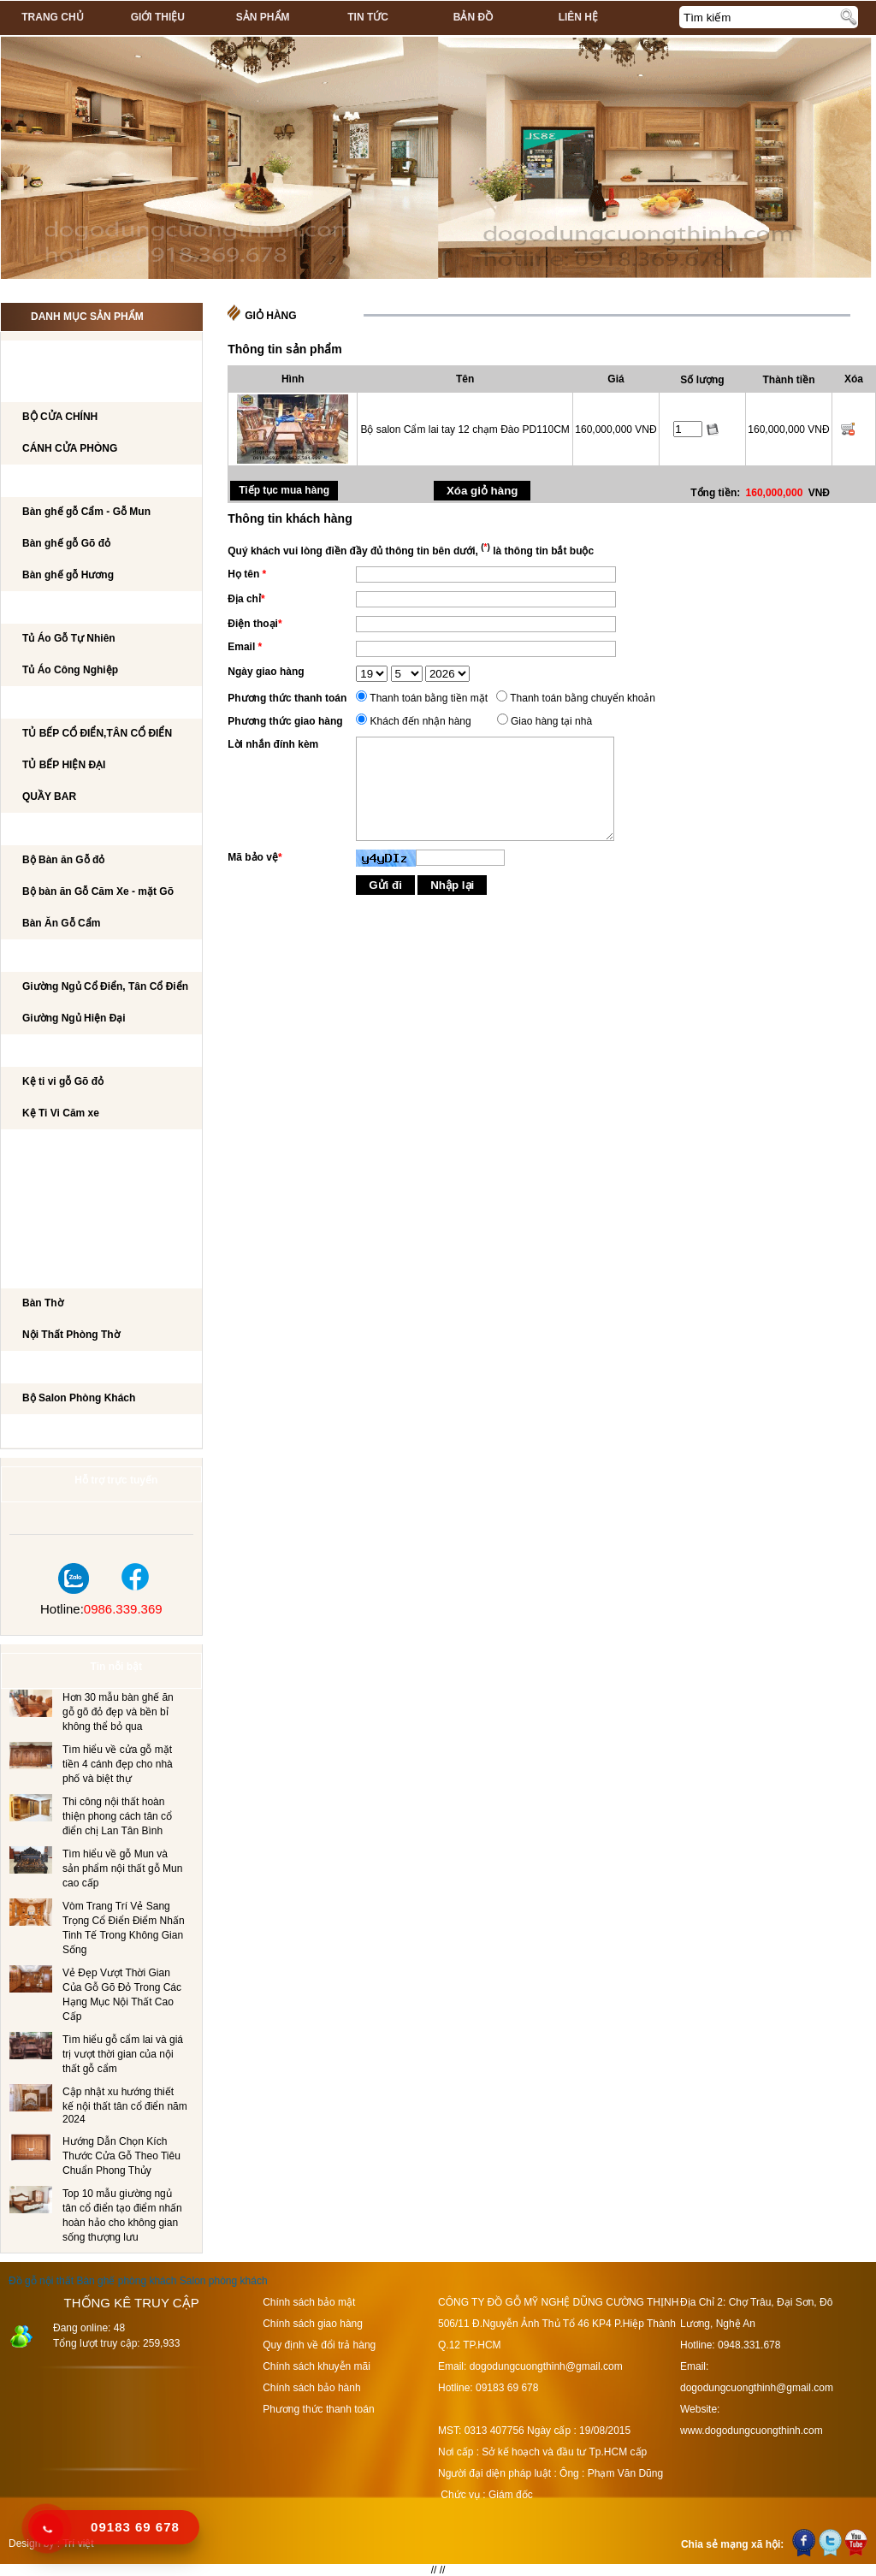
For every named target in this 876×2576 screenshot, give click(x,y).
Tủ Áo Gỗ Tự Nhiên (68, 638)
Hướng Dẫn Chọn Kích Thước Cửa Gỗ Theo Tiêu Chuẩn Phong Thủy (121, 2155)
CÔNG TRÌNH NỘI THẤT (75, 355)
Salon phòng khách (224, 2281)
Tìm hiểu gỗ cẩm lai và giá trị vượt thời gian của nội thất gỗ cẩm (122, 2054)
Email (245, 647)
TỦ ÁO (34, 608)
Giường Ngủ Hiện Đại (74, 1018)
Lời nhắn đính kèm (273, 744)
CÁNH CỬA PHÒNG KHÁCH (85, 387)
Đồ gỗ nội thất (41, 2281)
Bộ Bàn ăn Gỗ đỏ (63, 860)
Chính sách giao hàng (313, 2324)
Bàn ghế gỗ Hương (68, 575)
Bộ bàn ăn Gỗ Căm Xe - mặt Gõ (98, 891)
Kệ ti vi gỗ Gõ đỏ (63, 1081)
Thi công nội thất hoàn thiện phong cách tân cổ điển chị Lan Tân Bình (117, 1816)
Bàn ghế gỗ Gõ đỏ (66, 543)
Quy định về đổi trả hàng (319, 2345)
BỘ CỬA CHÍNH (60, 417)
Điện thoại (254, 624)
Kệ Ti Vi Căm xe (60, 1113)
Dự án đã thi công (69, 1431)
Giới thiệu (158, 17)
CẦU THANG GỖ (58, 1241)
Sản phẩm (263, 17)
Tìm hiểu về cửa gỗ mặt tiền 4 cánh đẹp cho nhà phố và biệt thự (117, 1764)
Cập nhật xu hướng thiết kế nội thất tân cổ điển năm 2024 (124, 2105)
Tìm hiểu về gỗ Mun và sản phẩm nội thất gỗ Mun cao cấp (122, 1868)
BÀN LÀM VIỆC (55, 1146)
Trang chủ (52, 17)
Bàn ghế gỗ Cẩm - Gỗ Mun (86, 512)
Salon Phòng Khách (76, 1368)
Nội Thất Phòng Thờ (74, 1273)
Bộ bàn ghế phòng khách (90, 482)
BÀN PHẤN (45, 1178)
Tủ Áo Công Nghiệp (70, 670)
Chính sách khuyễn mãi (316, 2366)
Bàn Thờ (42, 1303)
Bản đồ (473, 17)
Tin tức (367, 17)
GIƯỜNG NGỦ (52, 956)
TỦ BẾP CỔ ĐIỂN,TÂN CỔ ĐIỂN (97, 733)
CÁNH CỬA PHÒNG (69, 448)
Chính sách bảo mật (309, 2302)
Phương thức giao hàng (285, 721)
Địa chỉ (246, 599)
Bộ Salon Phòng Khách (78, 1398)
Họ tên (247, 574)
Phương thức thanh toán (287, 698)
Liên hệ (578, 17)
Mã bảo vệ (254, 857)
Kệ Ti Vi (37, 1051)
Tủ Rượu (41, 1210)
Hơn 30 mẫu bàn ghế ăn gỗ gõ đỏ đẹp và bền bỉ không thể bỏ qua (118, 1711)
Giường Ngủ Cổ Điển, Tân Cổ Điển (105, 986)
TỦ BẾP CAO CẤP (61, 703)
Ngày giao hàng (266, 672)
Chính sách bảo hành (311, 2388)
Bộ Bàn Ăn (47, 830)
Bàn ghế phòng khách (126, 2281)
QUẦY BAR (49, 796)
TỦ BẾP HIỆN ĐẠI (63, 765)
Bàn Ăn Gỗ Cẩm (61, 923)
